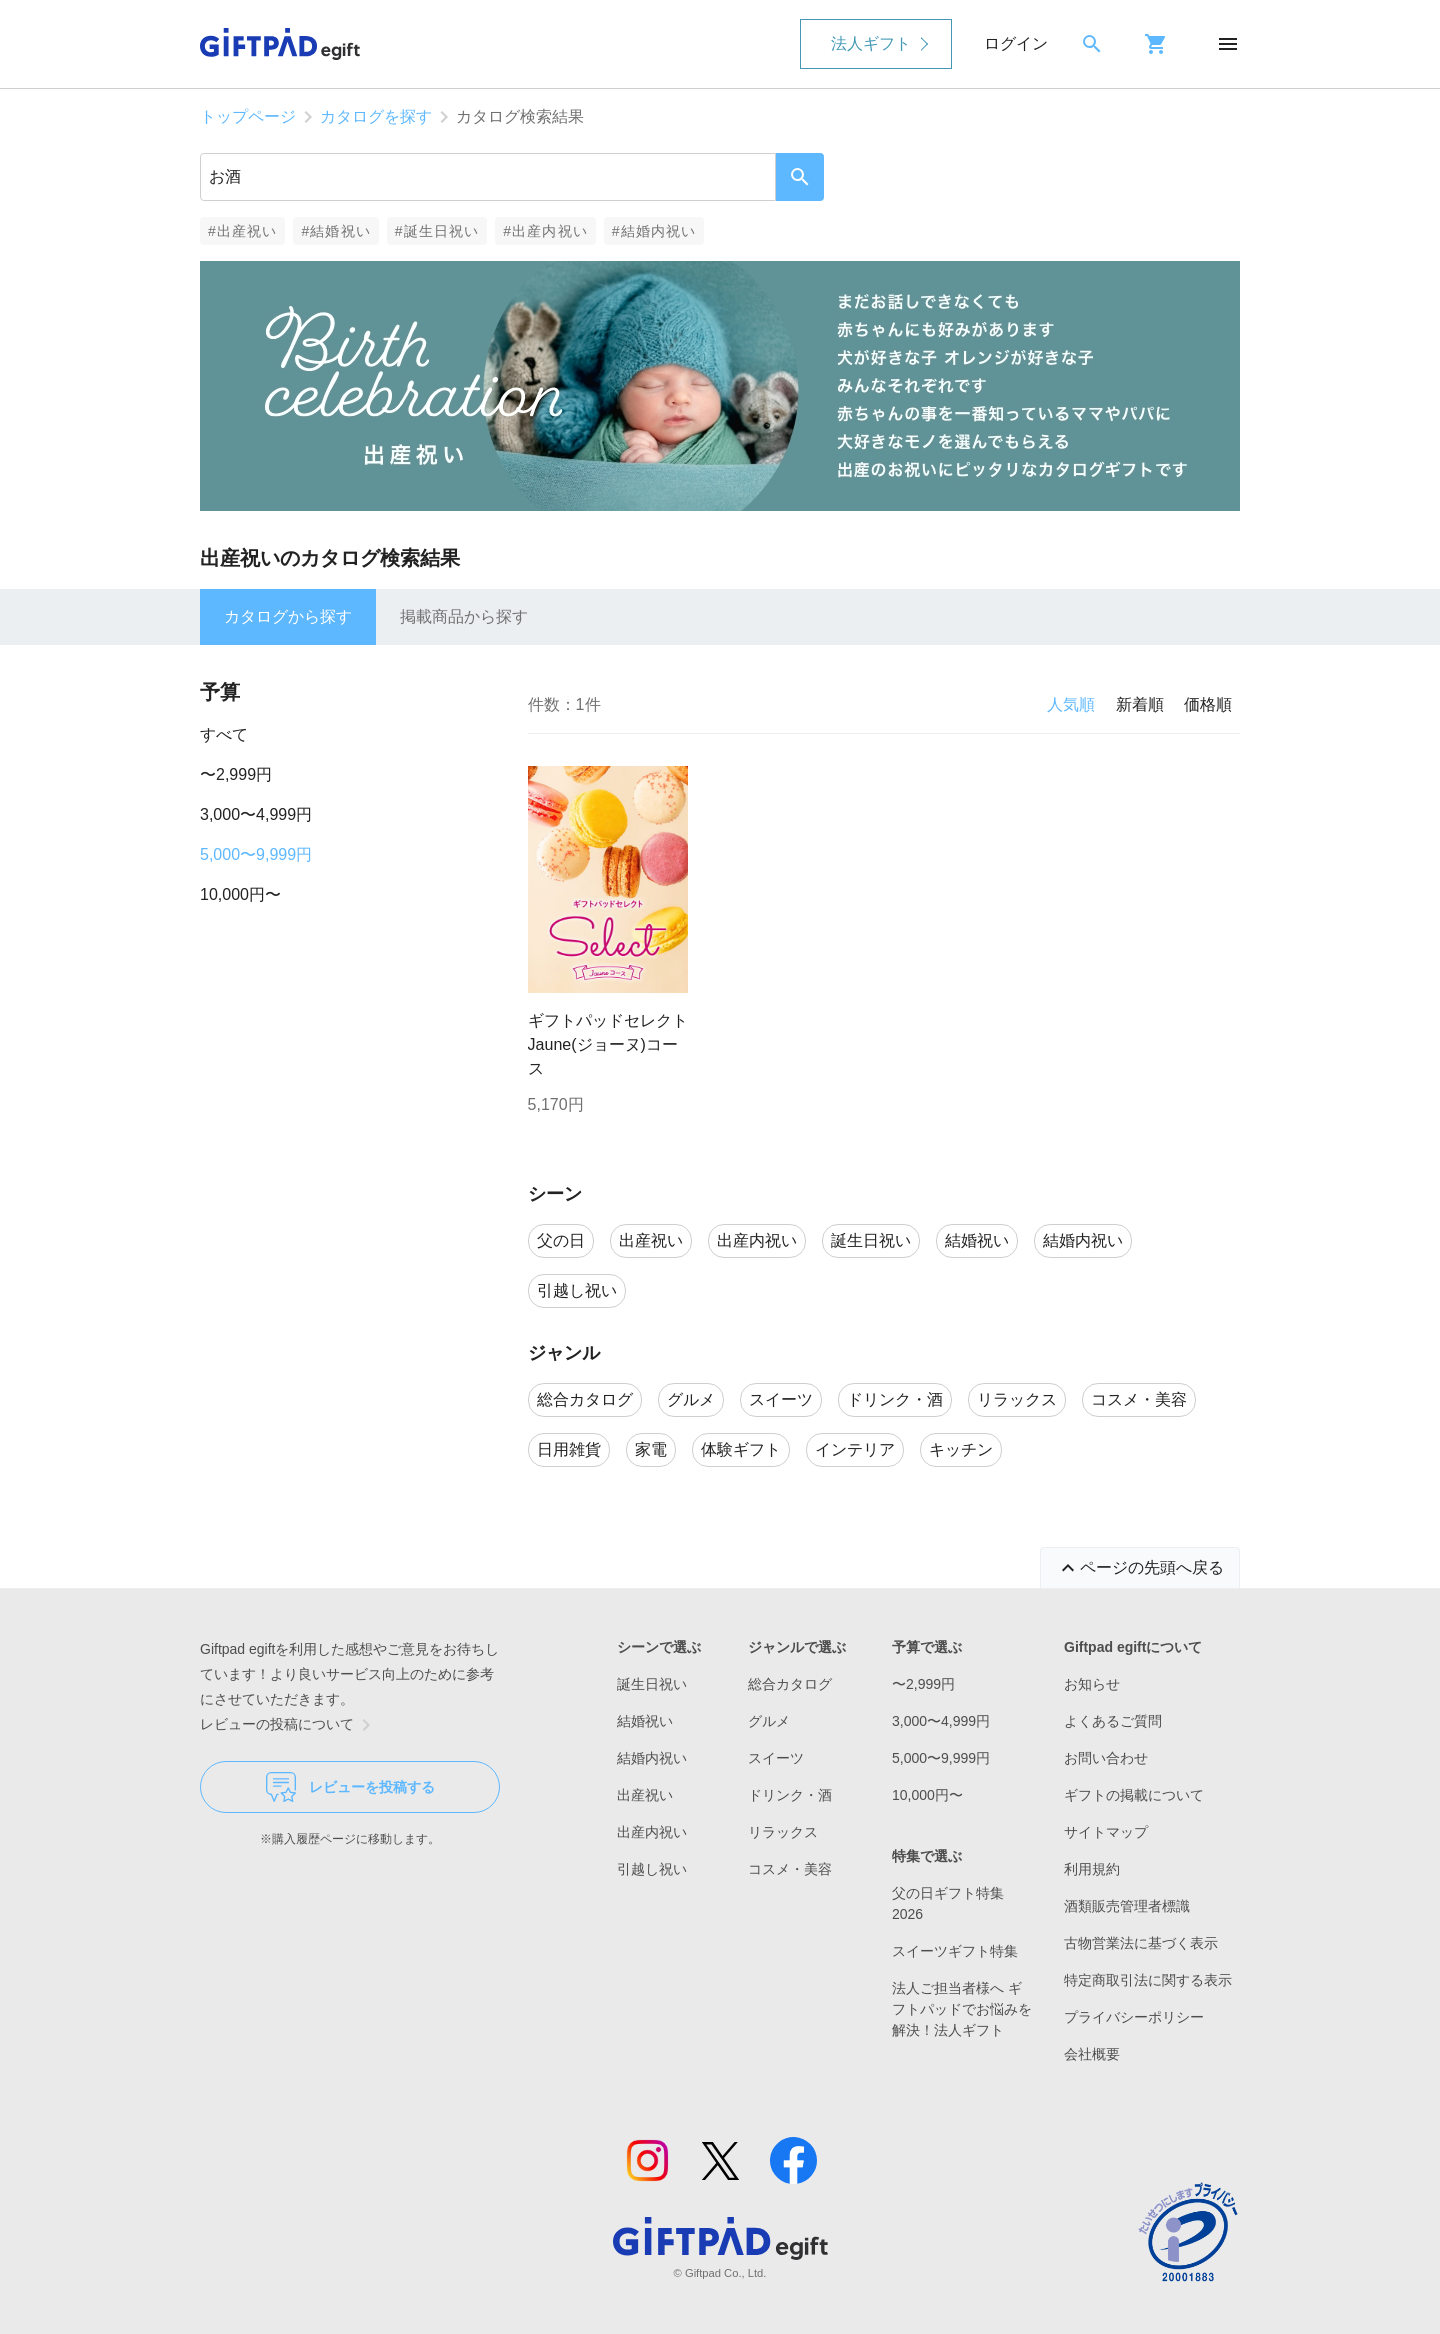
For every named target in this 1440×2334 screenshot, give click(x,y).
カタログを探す (376, 116)
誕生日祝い (652, 1684)
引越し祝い (652, 1869)
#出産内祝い (545, 231)
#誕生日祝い (437, 231)
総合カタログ (790, 1684)
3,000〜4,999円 (256, 814)
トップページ (248, 116)
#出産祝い (242, 231)
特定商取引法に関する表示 (1148, 1980)
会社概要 (1092, 2054)
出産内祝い (652, 1832)
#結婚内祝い (654, 231)
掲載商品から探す (464, 616)
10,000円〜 (240, 894)
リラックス (783, 1832)
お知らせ (1092, 1684)
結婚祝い (645, 1721)
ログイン (1016, 43)
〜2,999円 (236, 774)
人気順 (1071, 704)
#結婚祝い (335, 231)
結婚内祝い (652, 1758)
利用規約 (1092, 1869)
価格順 (1208, 704)
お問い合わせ (1106, 1758)
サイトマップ (1106, 1832)
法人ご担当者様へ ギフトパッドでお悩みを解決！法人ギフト (962, 2009)
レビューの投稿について (289, 1725)
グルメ (769, 1721)
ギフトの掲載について (1134, 1795)
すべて (224, 734)
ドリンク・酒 (790, 1795)
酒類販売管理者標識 (1127, 1906)
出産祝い (645, 1795)
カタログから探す (288, 616)
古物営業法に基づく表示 (1141, 1943)
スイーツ (776, 1758)
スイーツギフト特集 (955, 1951)
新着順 (1140, 704)
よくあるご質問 (1113, 1721)
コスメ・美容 (790, 1869)
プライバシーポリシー (1134, 2017)
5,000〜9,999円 (256, 854)
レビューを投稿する (350, 1787)
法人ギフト (871, 43)
